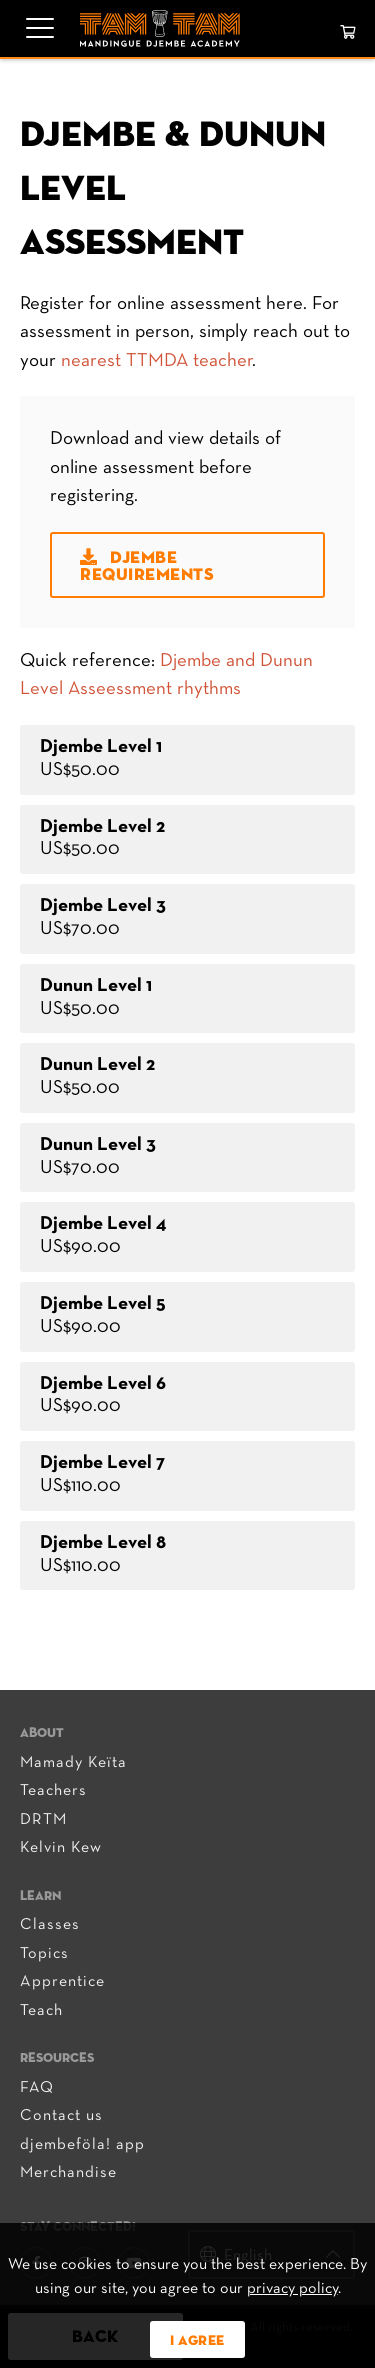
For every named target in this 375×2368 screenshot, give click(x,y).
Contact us (61, 2116)
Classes (50, 1925)
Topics (44, 1954)
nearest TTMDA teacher (156, 361)
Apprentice (62, 1982)
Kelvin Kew (61, 1848)
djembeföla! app (82, 2145)
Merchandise (68, 2173)
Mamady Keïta (73, 1763)
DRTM (43, 1820)
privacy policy (292, 2289)
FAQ (37, 2088)
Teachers (53, 1791)
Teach (41, 2011)
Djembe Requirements (147, 567)
